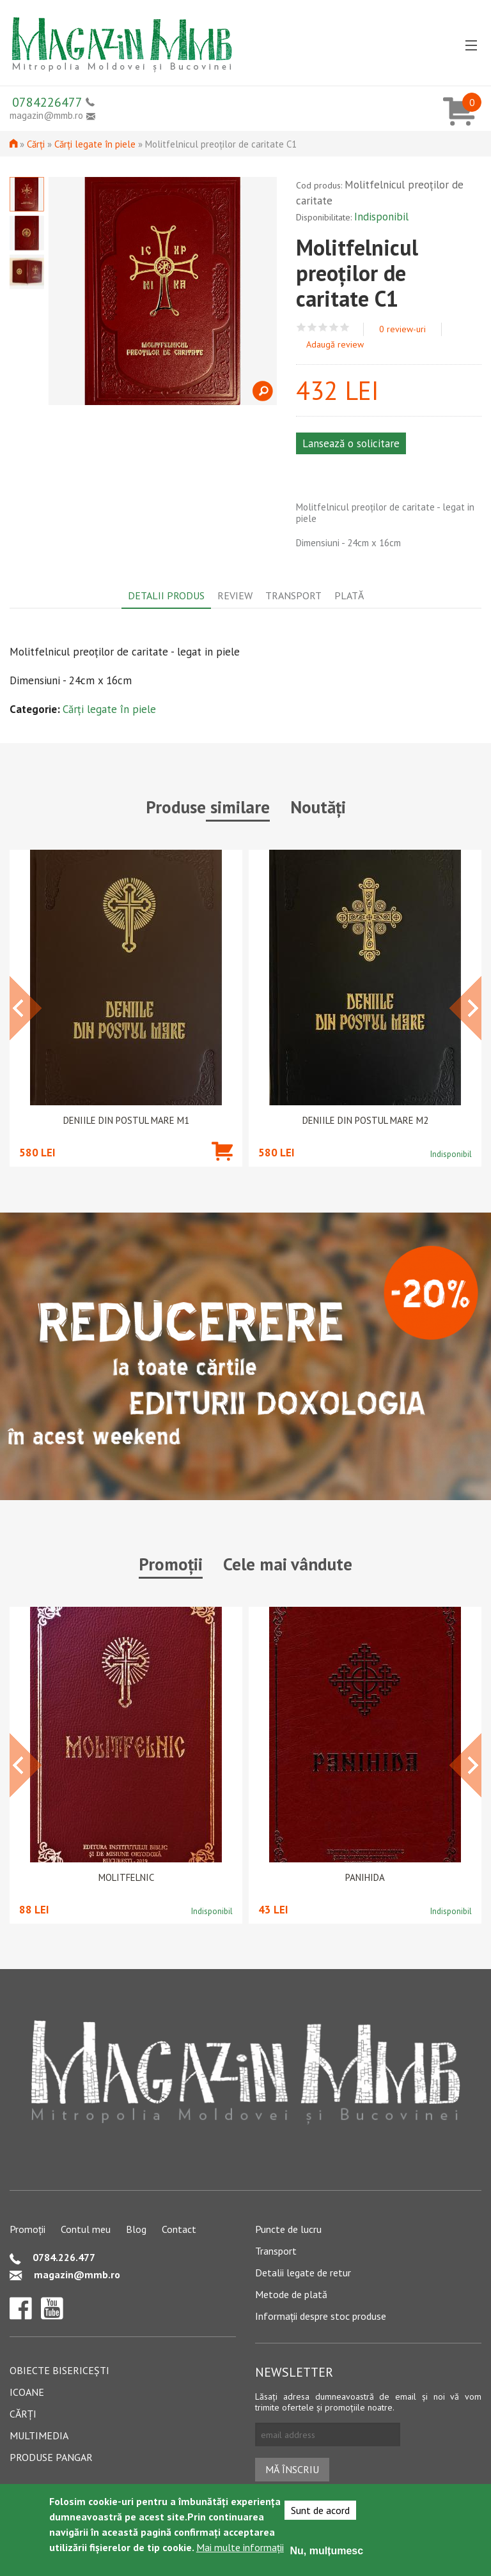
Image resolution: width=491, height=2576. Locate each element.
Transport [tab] (293, 595)
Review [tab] (235, 595)
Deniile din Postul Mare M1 (126, 1120)
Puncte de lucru (288, 2229)
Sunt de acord (320, 2510)
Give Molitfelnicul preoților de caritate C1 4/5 (334, 327)
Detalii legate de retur (303, 2272)
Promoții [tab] (171, 1563)
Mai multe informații (240, 2547)
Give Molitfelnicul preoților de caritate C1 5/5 (344, 327)
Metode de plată (291, 2294)
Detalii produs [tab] (166, 595)
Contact (179, 2229)
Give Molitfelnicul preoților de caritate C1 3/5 (323, 327)
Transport (276, 2250)
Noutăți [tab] (318, 806)
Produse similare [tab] (208, 806)
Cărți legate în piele (95, 144)
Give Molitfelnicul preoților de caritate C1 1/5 (301, 327)
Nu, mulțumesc (326, 2550)
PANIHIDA (365, 1877)
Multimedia (39, 2435)
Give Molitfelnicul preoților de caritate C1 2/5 (312, 327)
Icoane (27, 2392)
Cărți (36, 144)
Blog (136, 2229)
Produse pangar (51, 2457)
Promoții (27, 2229)
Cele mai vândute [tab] (287, 1563)
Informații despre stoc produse (320, 2316)
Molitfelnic (126, 1877)
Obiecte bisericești (59, 2370)
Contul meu (86, 2229)
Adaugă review (335, 344)
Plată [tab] (349, 595)
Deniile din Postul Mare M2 (365, 1120)
